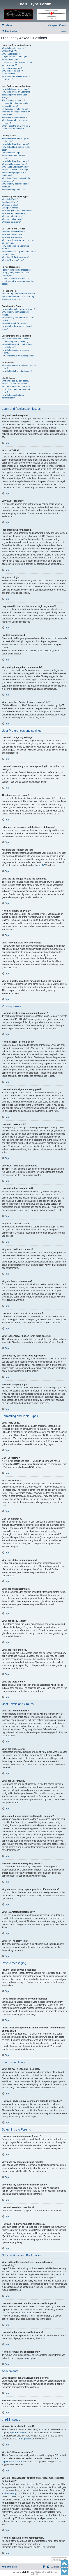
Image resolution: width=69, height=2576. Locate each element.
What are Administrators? (13, 232)
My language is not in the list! (15, 109)
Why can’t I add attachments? (15, 167)
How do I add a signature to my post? (16, 148)
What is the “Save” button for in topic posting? (16, 179)
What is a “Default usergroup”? (15, 257)
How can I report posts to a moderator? (14, 173)
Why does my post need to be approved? (15, 185)
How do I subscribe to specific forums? (15, 351)
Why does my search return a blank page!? (18, 318)
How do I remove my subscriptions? (18, 356)
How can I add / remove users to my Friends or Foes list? (18, 297)
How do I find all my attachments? (17, 371)
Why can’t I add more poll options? (13, 156)
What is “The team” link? (13, 260)
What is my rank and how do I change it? (15, 121)
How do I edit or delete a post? (15, 144)
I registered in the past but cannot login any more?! (17, 63)
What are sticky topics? (12, 216)
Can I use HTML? (10, 202)
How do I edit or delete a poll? (15, 161)
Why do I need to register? (14, 48)
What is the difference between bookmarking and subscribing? (16, 339)
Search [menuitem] (64, 31)
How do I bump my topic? (13, 189)
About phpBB (24, 2438)
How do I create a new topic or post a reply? (15, 139)
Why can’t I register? (11, 54)
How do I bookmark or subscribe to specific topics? (17, 345)
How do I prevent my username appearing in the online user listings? (16, 95)
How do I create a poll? (12, 152)
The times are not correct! (13, 100)
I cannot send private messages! (16, 270)
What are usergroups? (12, 237)
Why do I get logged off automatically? (12, 72)
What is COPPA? (9, 51)
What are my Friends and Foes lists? (18, 293)
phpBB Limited (18, 2432)
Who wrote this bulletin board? (15, 381)
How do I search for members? (15, 323)
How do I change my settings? (15, 89)
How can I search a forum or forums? (18, 309)
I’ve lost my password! (12, 68)
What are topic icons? (11, 222)
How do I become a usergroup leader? (15, 247)
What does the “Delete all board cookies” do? (16, 77)
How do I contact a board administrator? (13, 396)
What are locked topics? (12, 219)
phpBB (41, 865)
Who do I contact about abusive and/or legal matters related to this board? (17, 389)
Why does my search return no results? (15, 313)
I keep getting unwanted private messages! (16, 273)
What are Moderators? (12, 234)
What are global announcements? (17, 210)
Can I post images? (10, 208)
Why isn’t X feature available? (15, 383)
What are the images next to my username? (16, 113)
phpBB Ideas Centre (12, 2461)
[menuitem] (9, 25)
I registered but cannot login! (14, 56)
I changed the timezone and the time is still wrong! (16, 104)
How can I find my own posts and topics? (16, 327)
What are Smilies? (10, 205)
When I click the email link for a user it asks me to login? (16, 127)
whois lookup (10, 2493)
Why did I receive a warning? (15, 169)
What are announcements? (14, 213)
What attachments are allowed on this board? (19, 366)
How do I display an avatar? (14, 117)
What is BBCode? (10, 199)
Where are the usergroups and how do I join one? (17, 241)
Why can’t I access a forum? (14, 164)
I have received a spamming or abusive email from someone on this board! (18, 281)
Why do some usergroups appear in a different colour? (19, 252)
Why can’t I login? (10, 59)
